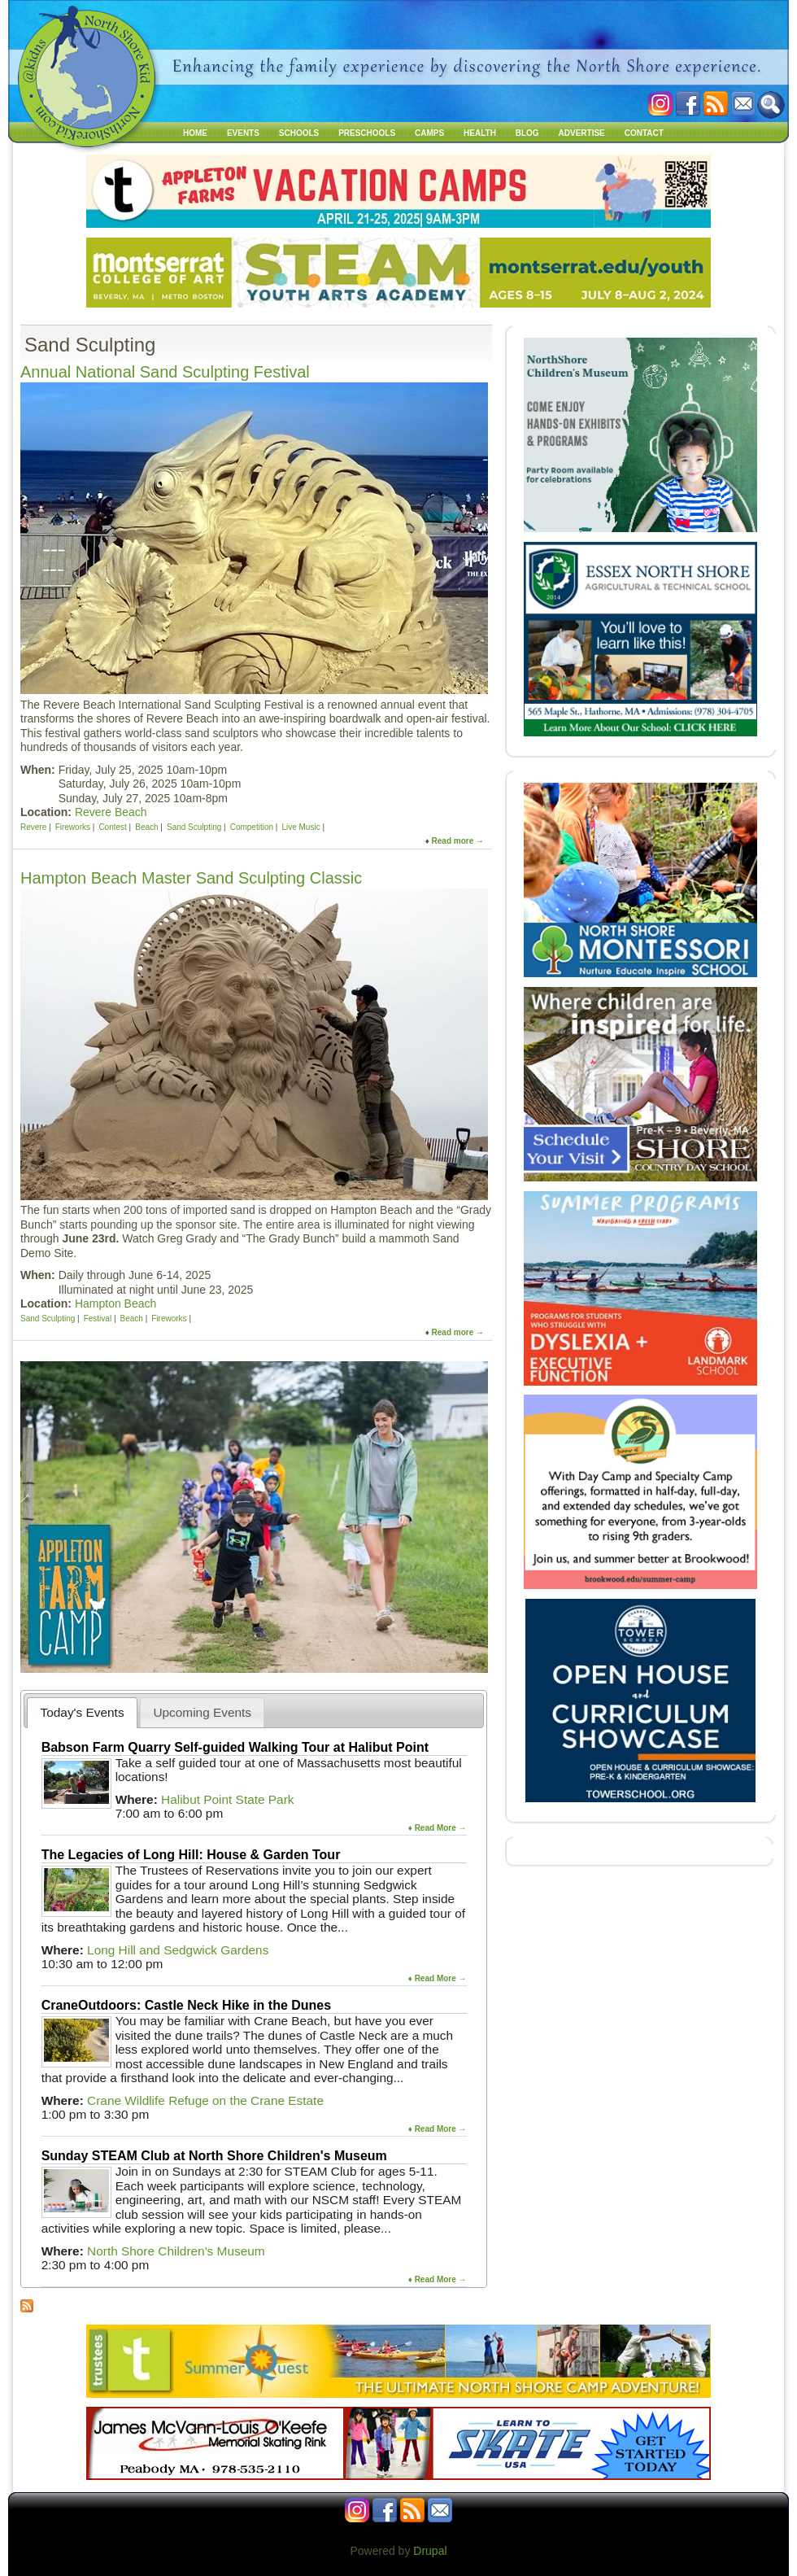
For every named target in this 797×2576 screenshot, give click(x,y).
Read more (453, 840)
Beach (146, 827)
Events (243, 133)
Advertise (582, 133)
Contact (644, 133)
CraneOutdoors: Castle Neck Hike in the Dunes (186, 2005)
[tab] (82, 1712)
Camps (429, 133)
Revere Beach (111, 812)
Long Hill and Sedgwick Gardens (177, 1950)
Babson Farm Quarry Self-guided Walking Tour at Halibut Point (235, 1747)
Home (195, 133)
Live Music (300, 827)
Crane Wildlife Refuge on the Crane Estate (205, 2100)
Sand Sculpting (194, 827)
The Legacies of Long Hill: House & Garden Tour (191, 1855)
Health (480, 133)
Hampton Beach (115, 1303)
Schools (299, 133)
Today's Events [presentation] (82, 1712)
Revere (33, 827)
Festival (97, 1318)
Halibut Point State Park (227, 1799)
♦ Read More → (437, 1827)
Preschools (366, 133)
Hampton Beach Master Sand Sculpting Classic (191, 878)
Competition (251, 827)
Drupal (429, 2550)
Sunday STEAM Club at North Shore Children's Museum (214, 2156)
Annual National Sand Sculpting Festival (165, 372)
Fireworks (72, 827)
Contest (112, 827)
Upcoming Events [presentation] (202, 1712)
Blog (527, 133)
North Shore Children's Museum (176, 2251)
